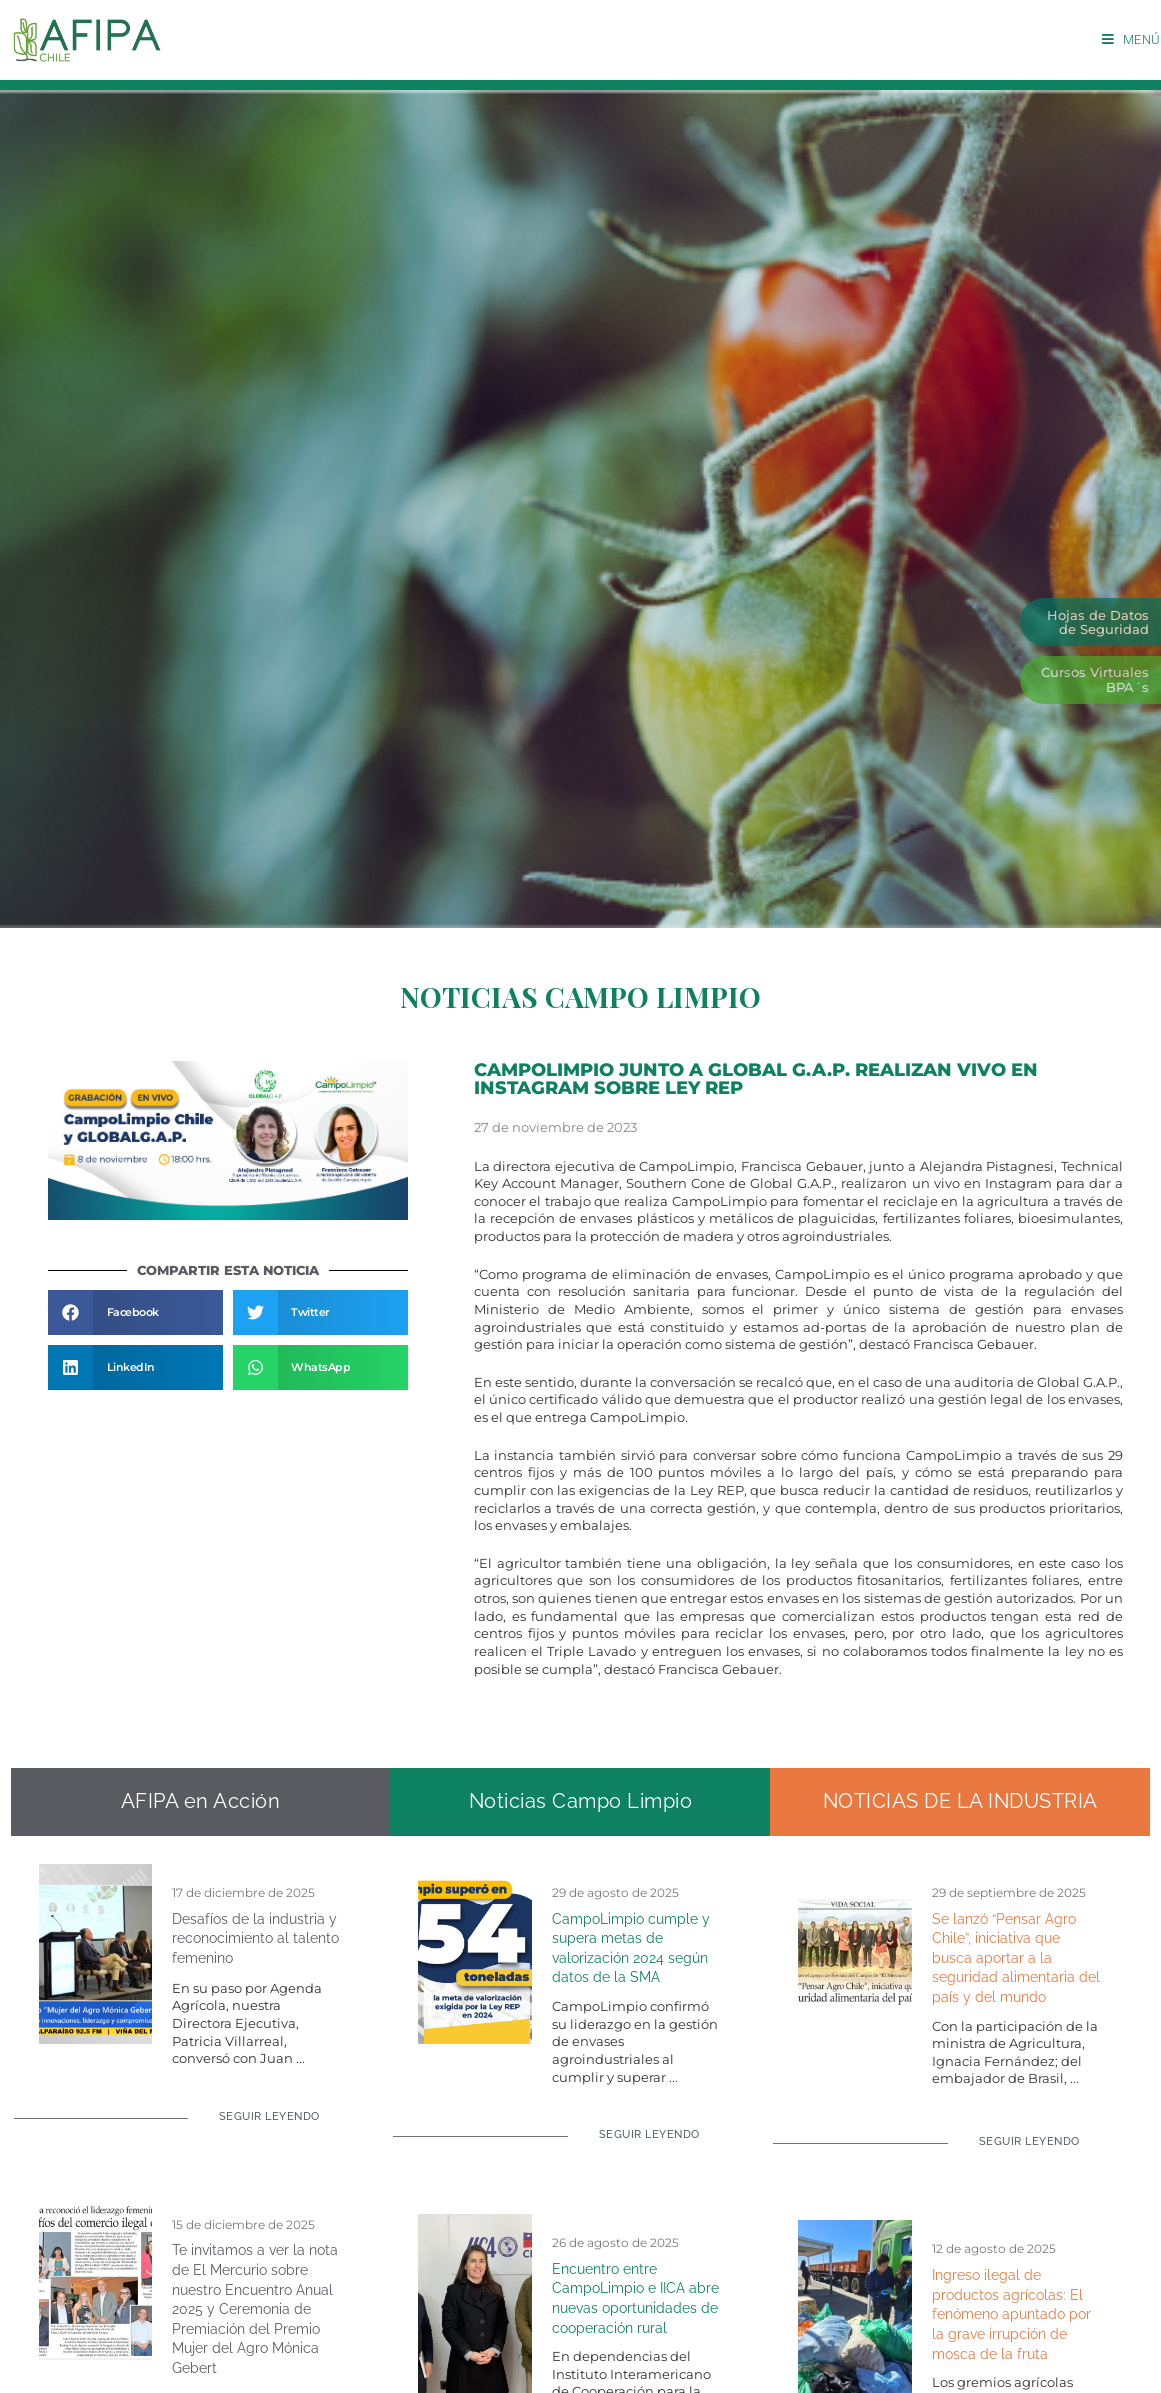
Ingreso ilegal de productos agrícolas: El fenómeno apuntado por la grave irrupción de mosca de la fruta (1011, 2314)
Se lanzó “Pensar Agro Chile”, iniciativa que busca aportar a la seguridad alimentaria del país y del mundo (1016, 1958)
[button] (135, 1312)
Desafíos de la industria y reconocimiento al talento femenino (255, 1938)
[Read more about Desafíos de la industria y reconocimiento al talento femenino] (257, 2124)
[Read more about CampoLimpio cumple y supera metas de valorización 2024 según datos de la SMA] (637, 2142)
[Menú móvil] (1131, 39)
